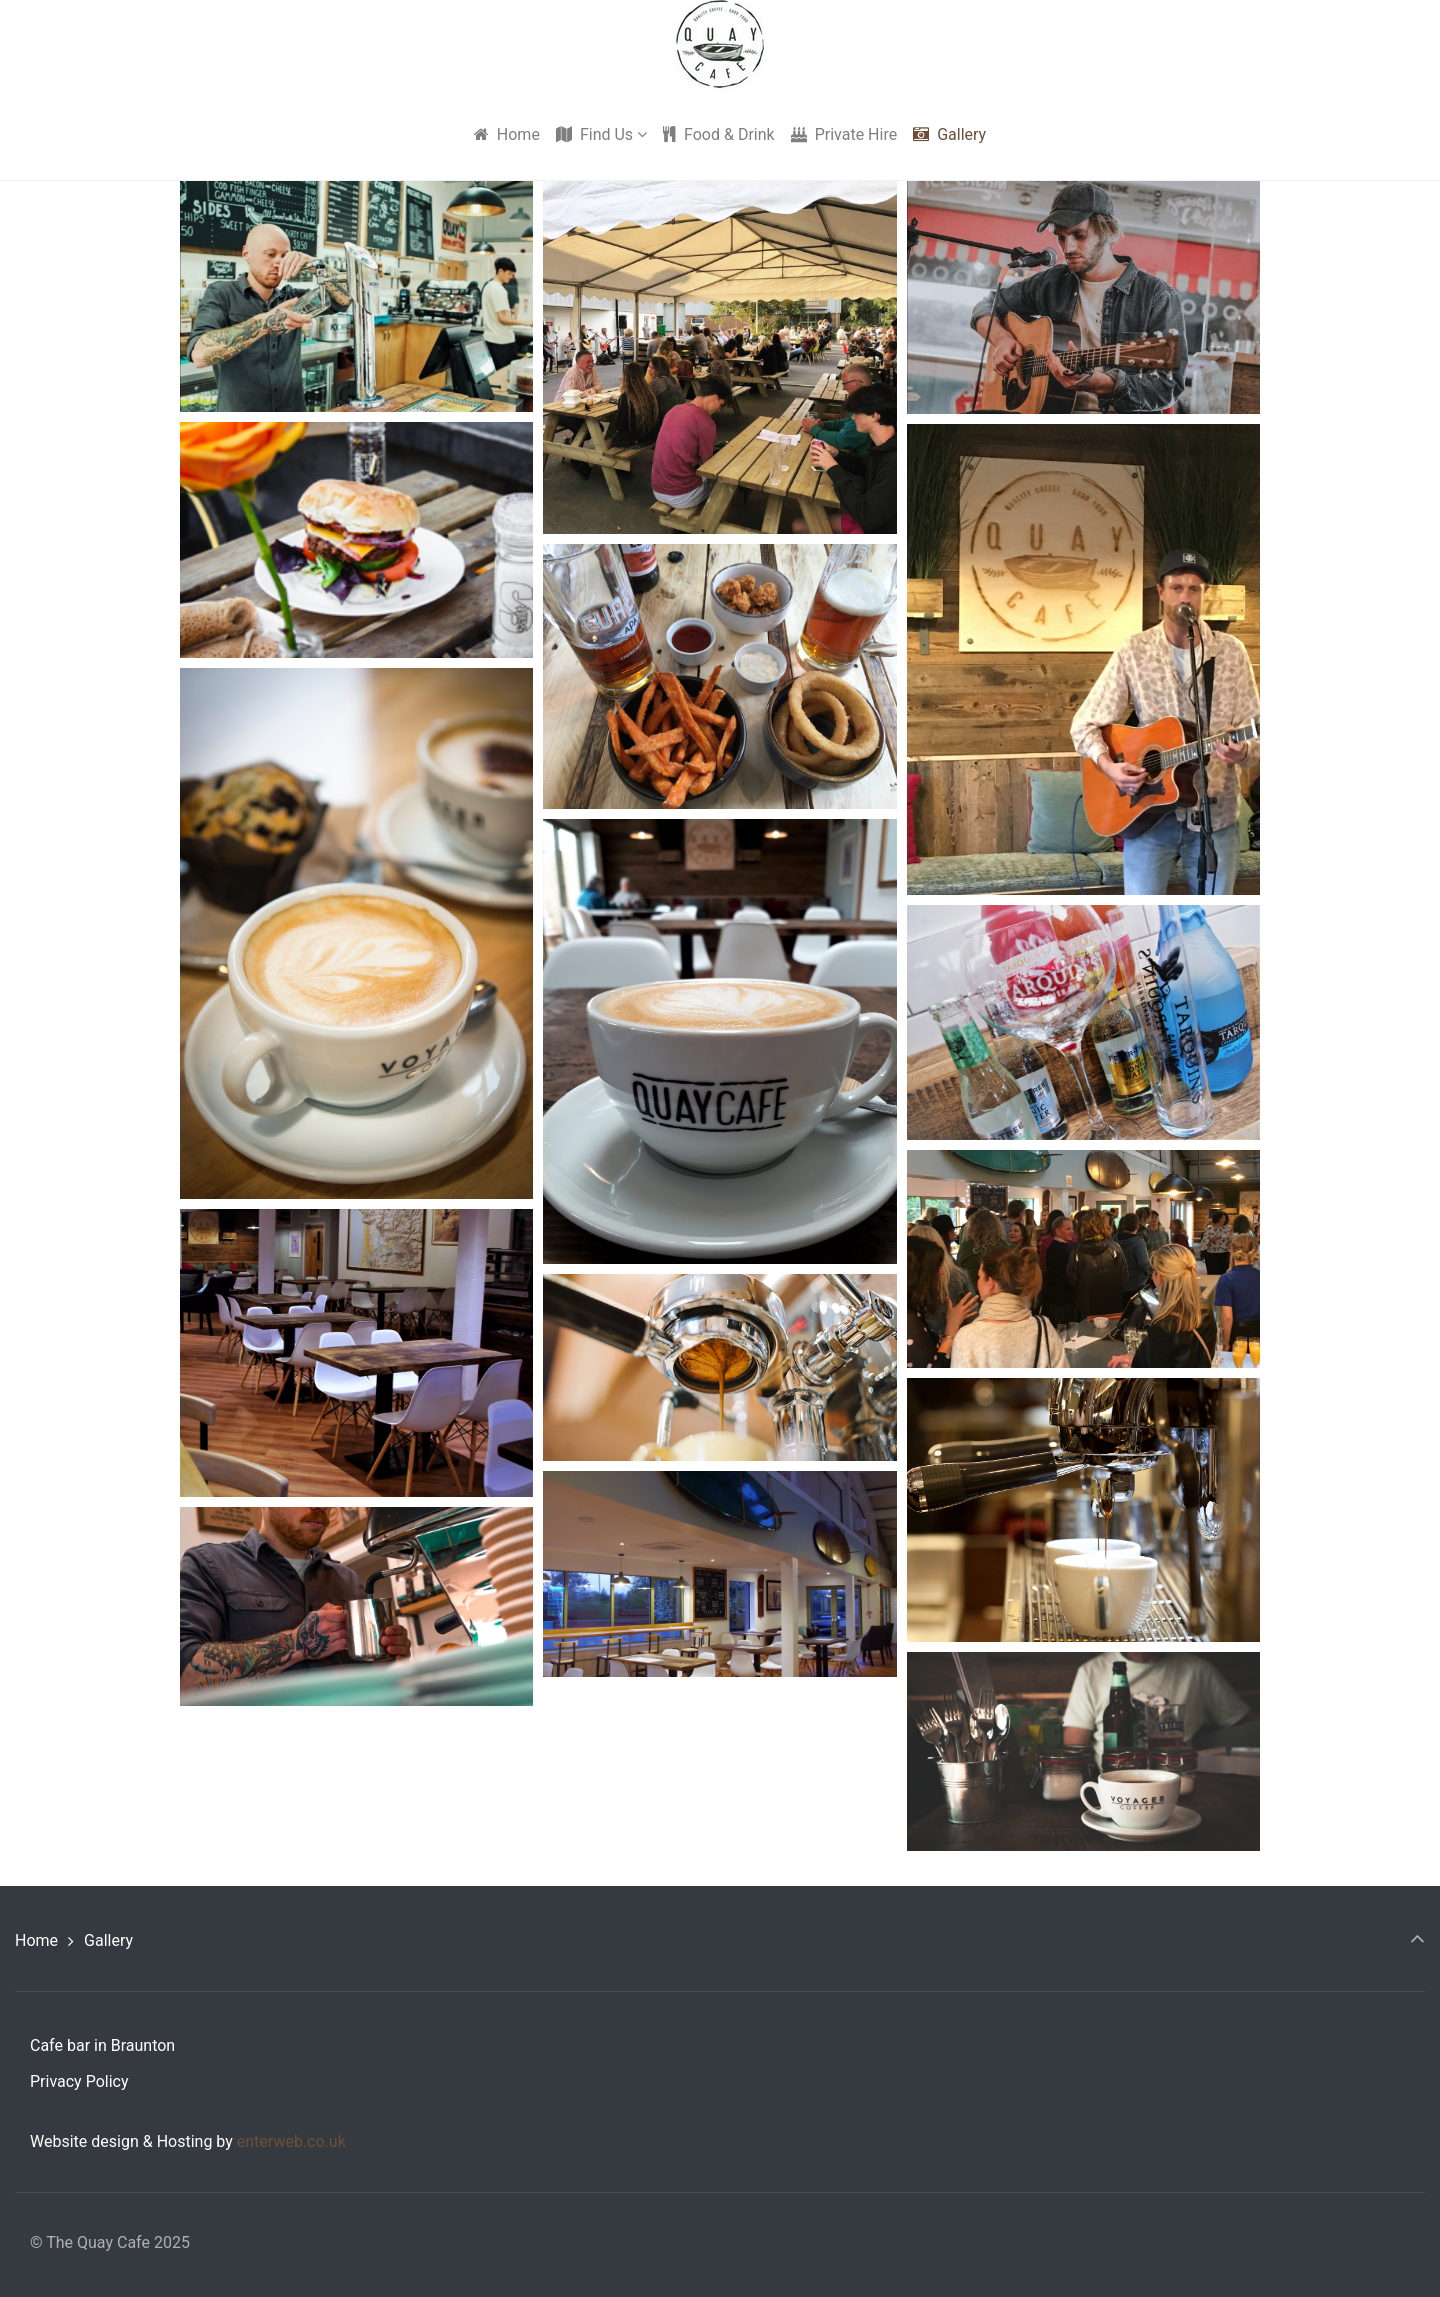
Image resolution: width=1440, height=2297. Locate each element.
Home (36, 1940)
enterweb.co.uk (291, 2141)
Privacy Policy (79, 2081)
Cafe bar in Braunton (102, 2045)
